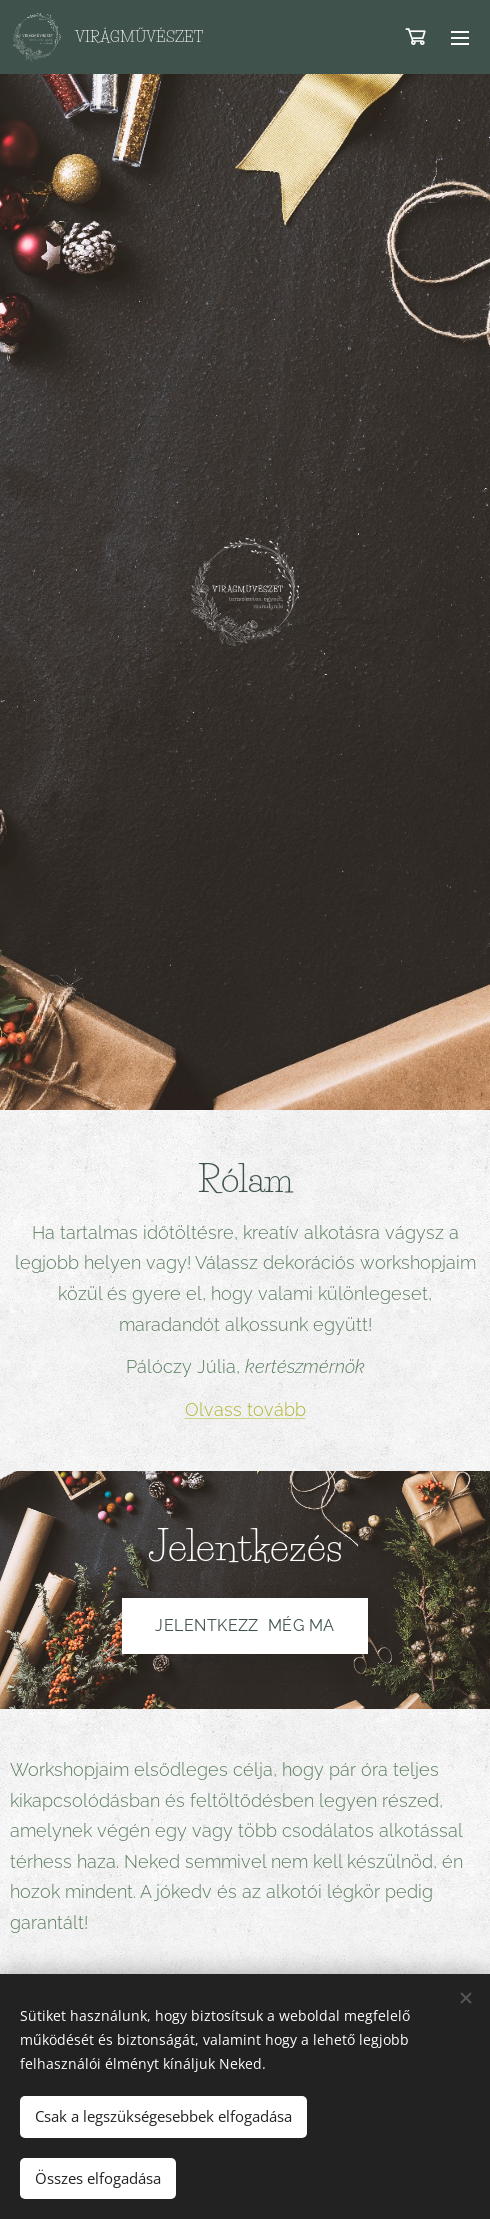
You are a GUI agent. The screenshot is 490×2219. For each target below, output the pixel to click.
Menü (460, 38)
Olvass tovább (245, 1408)
